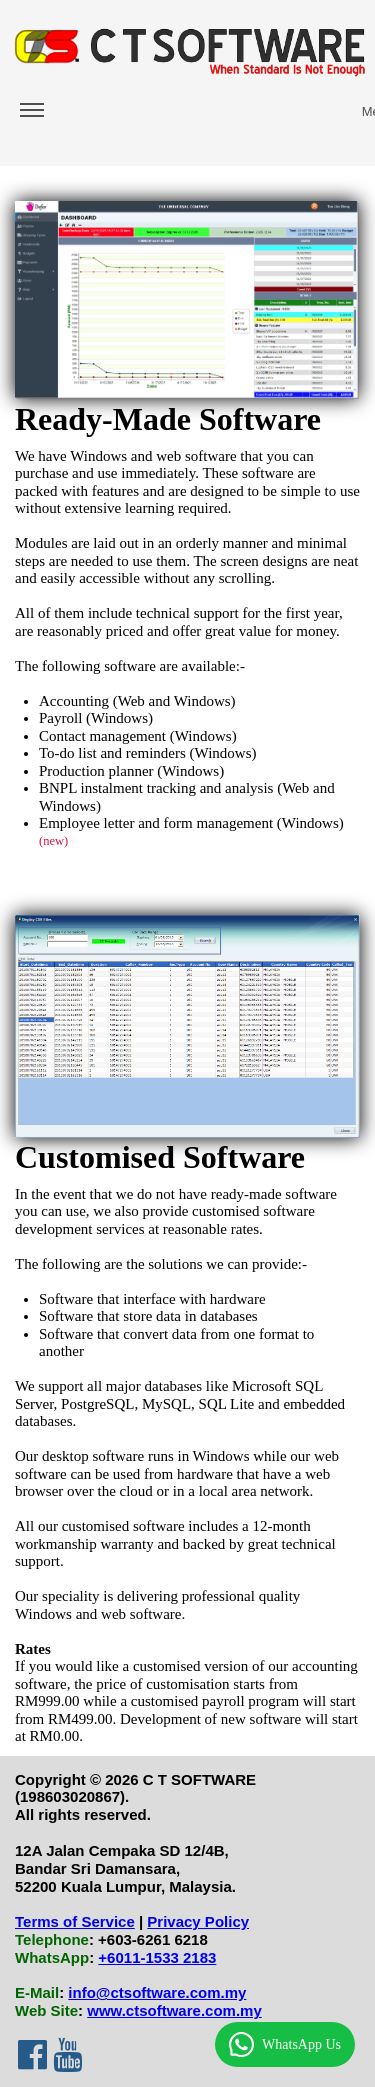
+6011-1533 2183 (157, 1957)
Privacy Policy (198, 1921)
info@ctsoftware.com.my (157, 1992)
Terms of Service (75, 1921)
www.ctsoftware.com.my (174, 2010)
